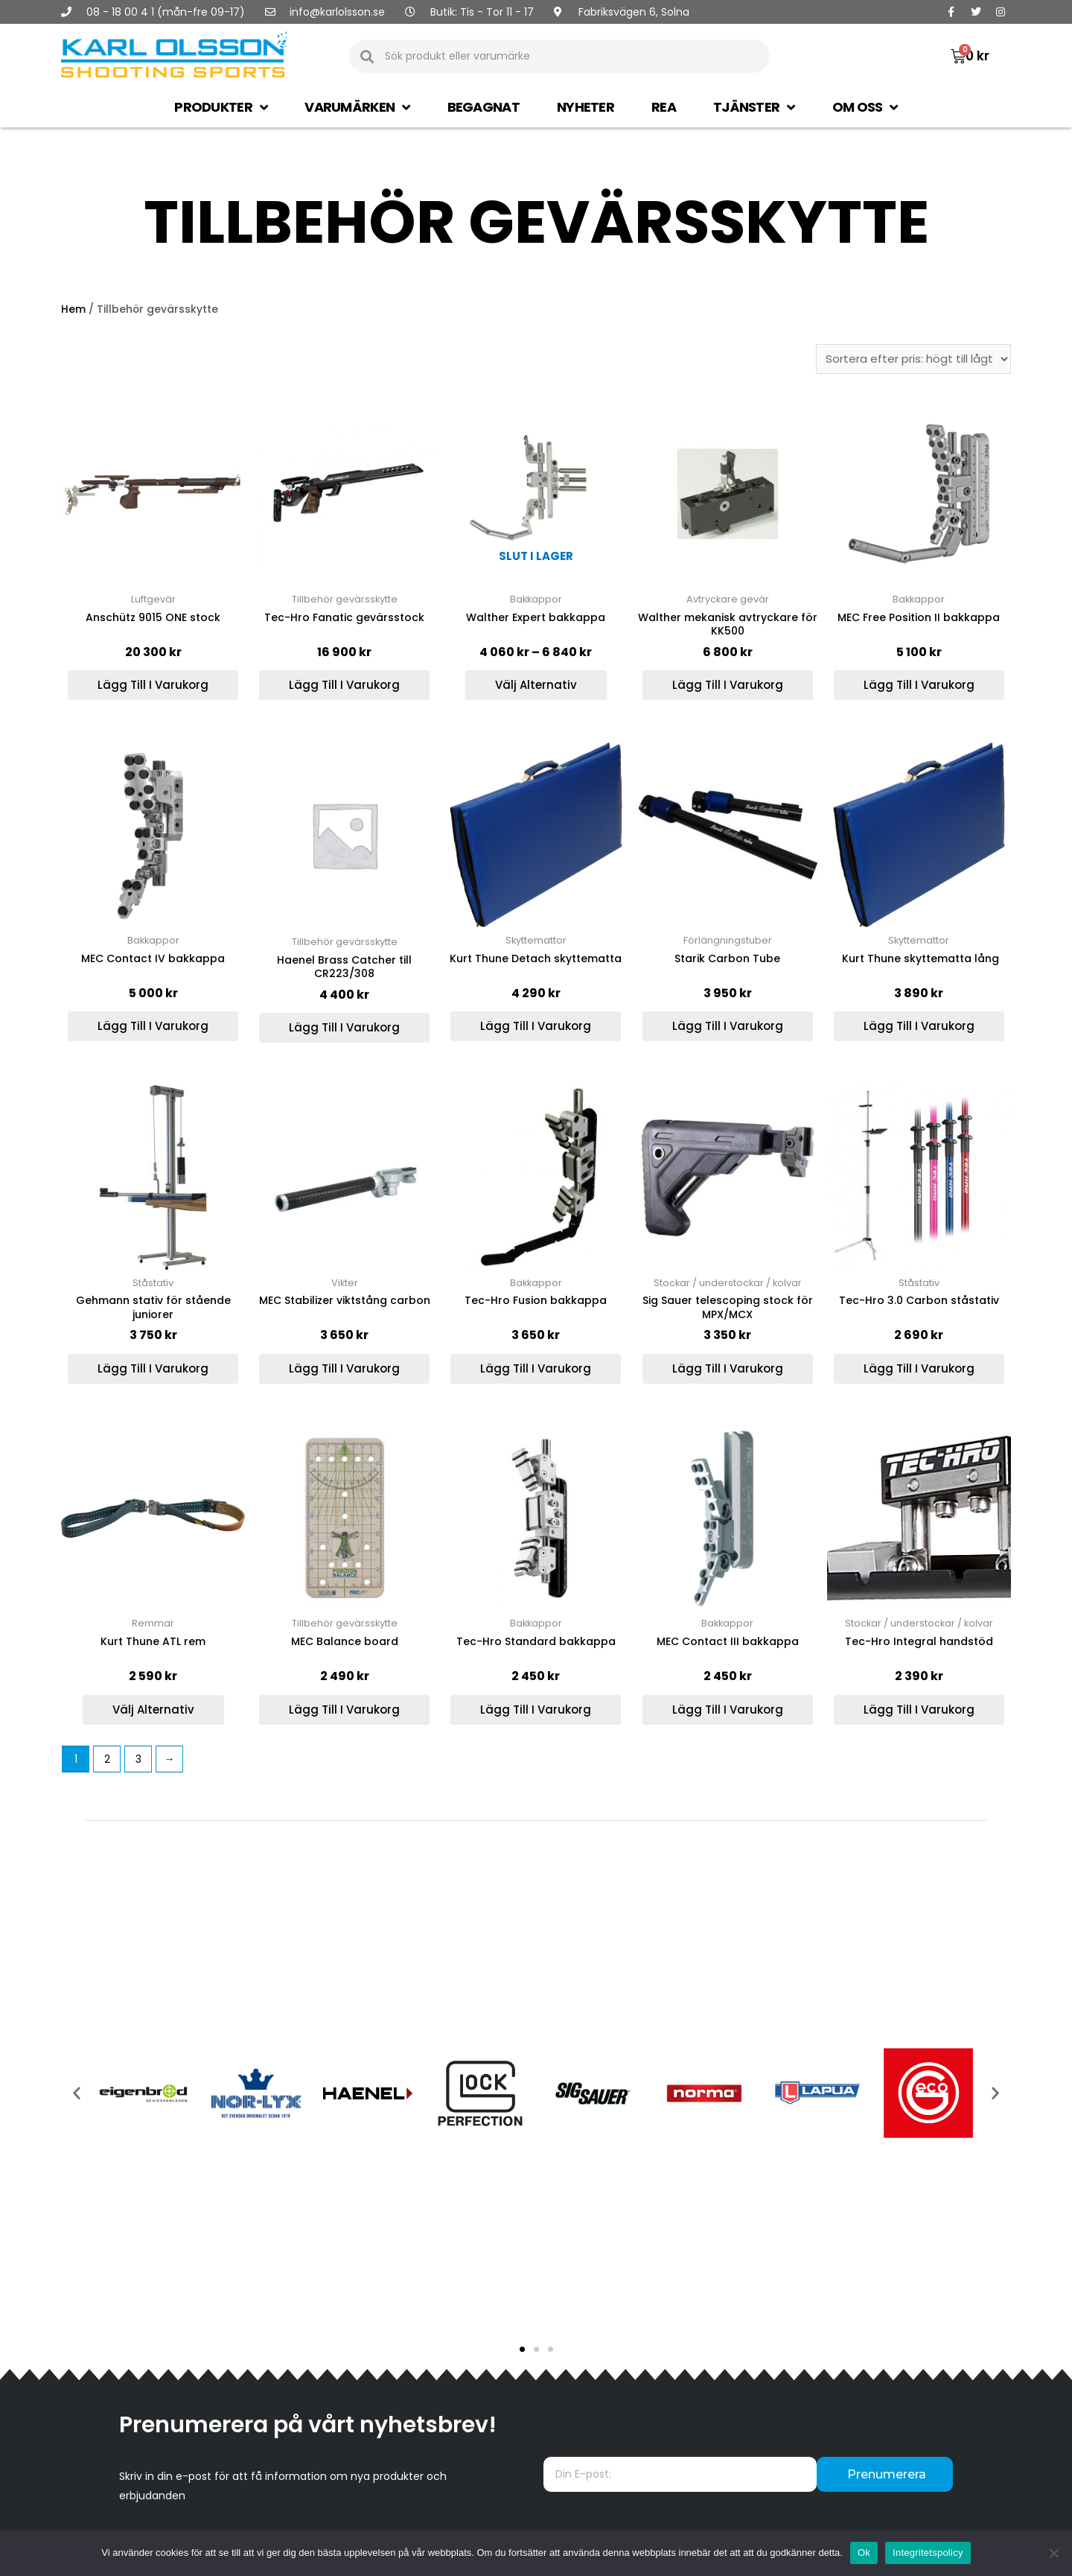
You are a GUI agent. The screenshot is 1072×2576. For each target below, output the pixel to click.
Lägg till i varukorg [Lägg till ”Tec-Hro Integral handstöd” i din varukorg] (919, 1709)
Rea (663, 107)
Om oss (865, 107)
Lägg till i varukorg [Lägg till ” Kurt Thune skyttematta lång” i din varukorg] (919, 1026)
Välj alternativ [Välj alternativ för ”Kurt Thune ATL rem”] (153, 1709)
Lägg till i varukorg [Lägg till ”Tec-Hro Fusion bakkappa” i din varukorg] (535, 1368)
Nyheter (585, 107)
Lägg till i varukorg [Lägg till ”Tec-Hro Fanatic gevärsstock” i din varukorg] (344, 685)
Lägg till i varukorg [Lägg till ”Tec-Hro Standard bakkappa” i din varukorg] (535, 1709)
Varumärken (356, 107)
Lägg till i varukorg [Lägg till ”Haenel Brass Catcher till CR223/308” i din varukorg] (344, 1027)
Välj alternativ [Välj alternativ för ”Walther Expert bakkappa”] (536, 685)
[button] (522, 2349)
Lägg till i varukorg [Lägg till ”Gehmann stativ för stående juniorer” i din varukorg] (153, 1368)
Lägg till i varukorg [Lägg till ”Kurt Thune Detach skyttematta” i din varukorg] (535, 1026)
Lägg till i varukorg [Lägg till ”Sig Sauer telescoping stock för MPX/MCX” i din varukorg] (727, 1368)
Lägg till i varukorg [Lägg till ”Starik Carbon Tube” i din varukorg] (727, 1026)
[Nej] (1053, 2552)
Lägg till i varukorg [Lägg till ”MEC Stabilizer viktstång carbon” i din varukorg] (344, 1368)
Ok (864, 2552)
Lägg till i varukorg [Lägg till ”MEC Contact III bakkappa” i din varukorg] (727, 1709)
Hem (73, 309)
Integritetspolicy (928, 2552)
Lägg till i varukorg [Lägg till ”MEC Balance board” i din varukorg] (344, 1709)
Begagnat (483, 107)
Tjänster (754, 107)
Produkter (220, 107)
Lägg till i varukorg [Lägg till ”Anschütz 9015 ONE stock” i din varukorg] (153, 685)
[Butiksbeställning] (913, 359)
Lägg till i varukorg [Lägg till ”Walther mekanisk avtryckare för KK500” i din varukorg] (727, 685)
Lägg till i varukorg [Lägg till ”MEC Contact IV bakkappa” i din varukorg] (153, 1026)
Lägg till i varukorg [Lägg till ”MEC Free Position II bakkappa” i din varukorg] (919, 685)
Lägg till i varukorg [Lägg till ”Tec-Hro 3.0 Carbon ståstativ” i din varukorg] (919, 1368)
